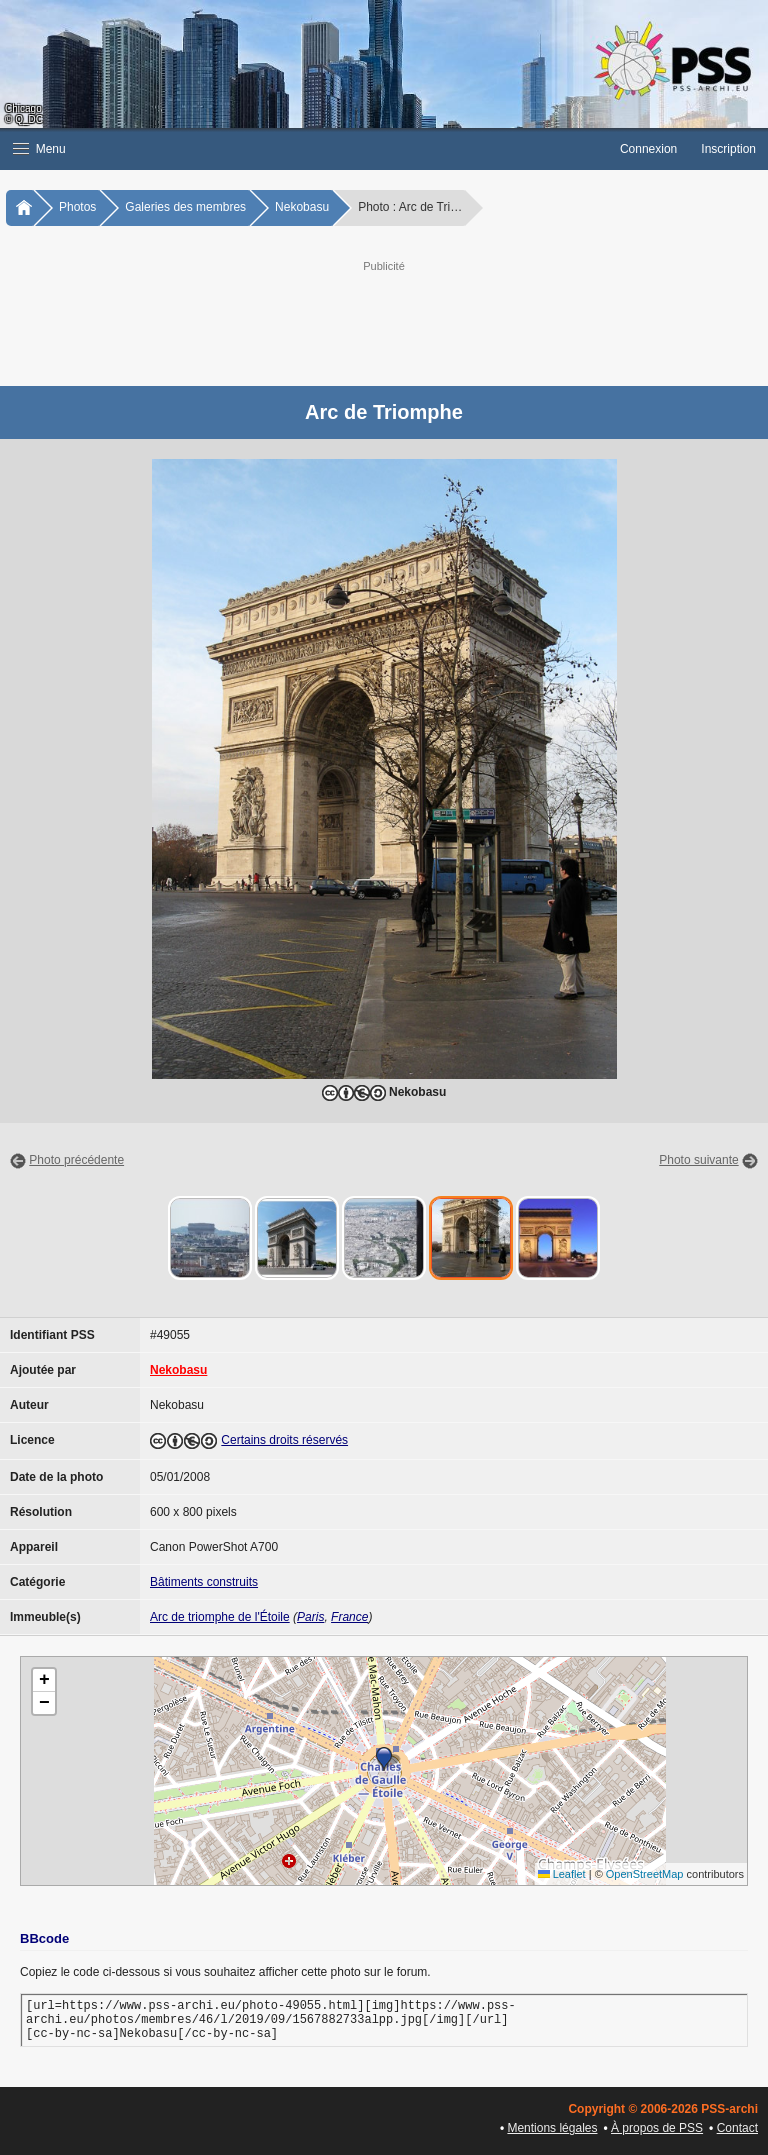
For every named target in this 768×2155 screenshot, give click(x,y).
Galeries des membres (185, 207)
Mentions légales (552, 2128)
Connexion (648, 149)
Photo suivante (698, 1160)
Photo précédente (76, 1160)
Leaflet (562, 1874)
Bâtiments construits (204, 1582)
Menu (39, 149)
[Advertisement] (404, 321)
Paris (310, 1617)
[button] (304, 149)
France (349, 1617)
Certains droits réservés (284, 1440)
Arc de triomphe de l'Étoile (220, 1617)
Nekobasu (302, 207)
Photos (77, 207)
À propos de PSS (657, 2128)
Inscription (728, 149)
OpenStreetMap (645, 1874)
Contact (737, 2128)
